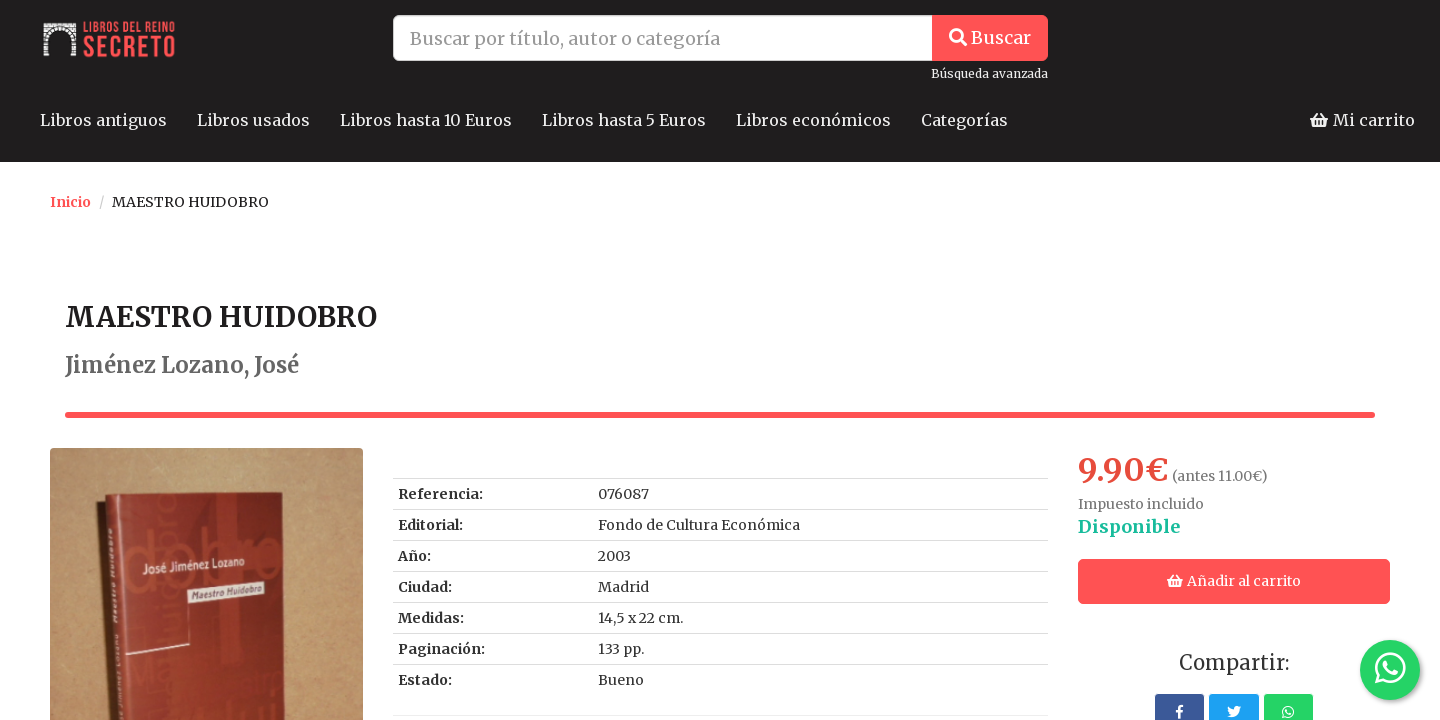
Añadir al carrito (1234, 581)
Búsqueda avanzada (989, 73)
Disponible (1129, 526)
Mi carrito (1362, 120)
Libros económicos (813, 120)
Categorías (964, 120)
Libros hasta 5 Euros (624, 120)
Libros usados (253, 120)
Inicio (70, 202)
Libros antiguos (103, 120)
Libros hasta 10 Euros (426, 120)
